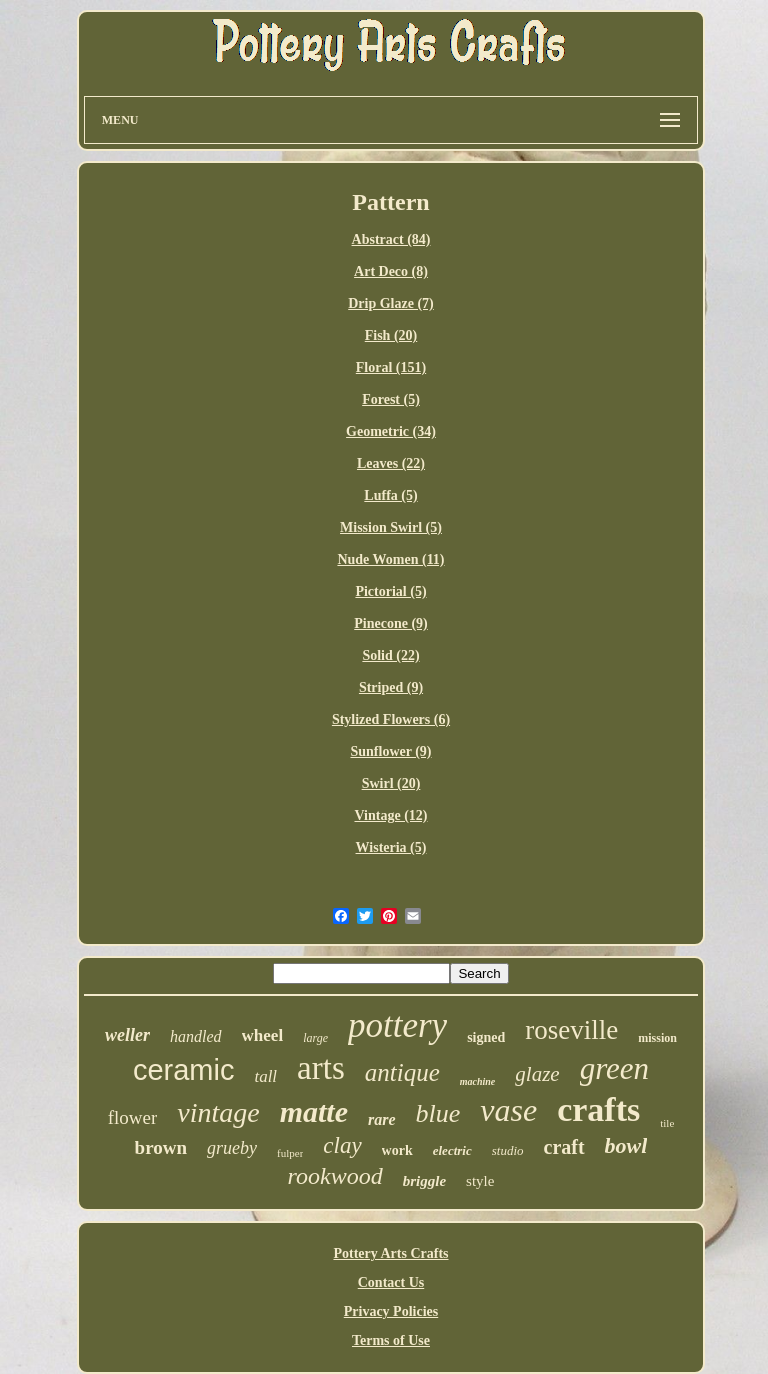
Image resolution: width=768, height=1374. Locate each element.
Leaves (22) (391, 463)
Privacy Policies (391, 1311)
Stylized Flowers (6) (391, 719)
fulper (290, 1153)
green (614, 1068)
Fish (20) (391, 335)
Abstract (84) (391, 239)
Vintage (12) (391, 815)
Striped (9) (391, 687)
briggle (424, 1181)
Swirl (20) (391, 783)
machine (478, 1081)
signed (486, 1037)
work (397, 1150)
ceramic (184, 1070)
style (480, 1181)
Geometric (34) (391, 431)
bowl (626, 1145)
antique (402, 1072)
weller (127, 1035)
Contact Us (391, 1282)
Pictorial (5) (390, 591)
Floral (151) (391, 367)
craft (564, 1147)
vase (508, 1110)
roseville (571, 1030)
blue (438, 1113)
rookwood (335, 1176)
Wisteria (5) (391, 847)
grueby (232, 1148)
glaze (537, 1074)
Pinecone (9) (390, 623)
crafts (598, 1109)
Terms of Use (391, 1340)
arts (321, 1068)
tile (667, 1123)
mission (657, 1038)
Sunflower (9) (390, 751)
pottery (397, 1025)
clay (342, 1145)
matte (314, 1111)
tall (265, 1076)
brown (161, 1147)
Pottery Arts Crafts (390, 1253)
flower (133, 1117)
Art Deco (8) (391, 271)
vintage (218, 1112)
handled (196, 1036)
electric (452, 1150)
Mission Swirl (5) (391, 527)
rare (382, 1119)
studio (508, 1150)
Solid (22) (390, 655)
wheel (263, 1035)
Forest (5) (391, 399)
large (315, 1038)
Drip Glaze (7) (391, 303)
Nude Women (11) (390, 559)
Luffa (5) (390, 495)
